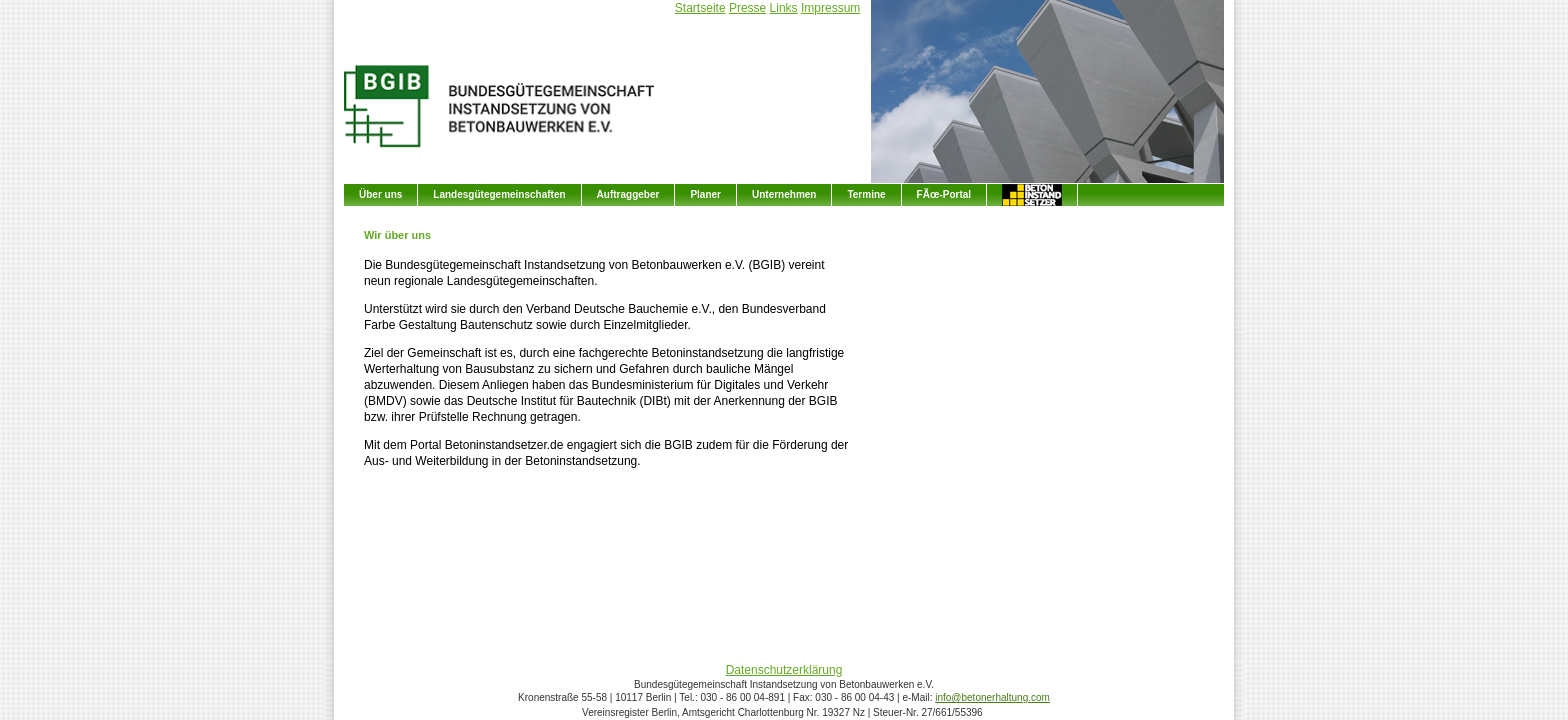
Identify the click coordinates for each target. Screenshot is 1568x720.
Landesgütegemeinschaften (499, 194)
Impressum (830, 8)
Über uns (380, 194)
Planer (705, 194)
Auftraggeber (628, 194)
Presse (747, 8)
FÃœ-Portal (944, 194)
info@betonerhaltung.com (992, 697)
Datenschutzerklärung (784, 670)
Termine (866, 194)
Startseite (700, 8)
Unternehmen (784, 194)
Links (784, 8)
